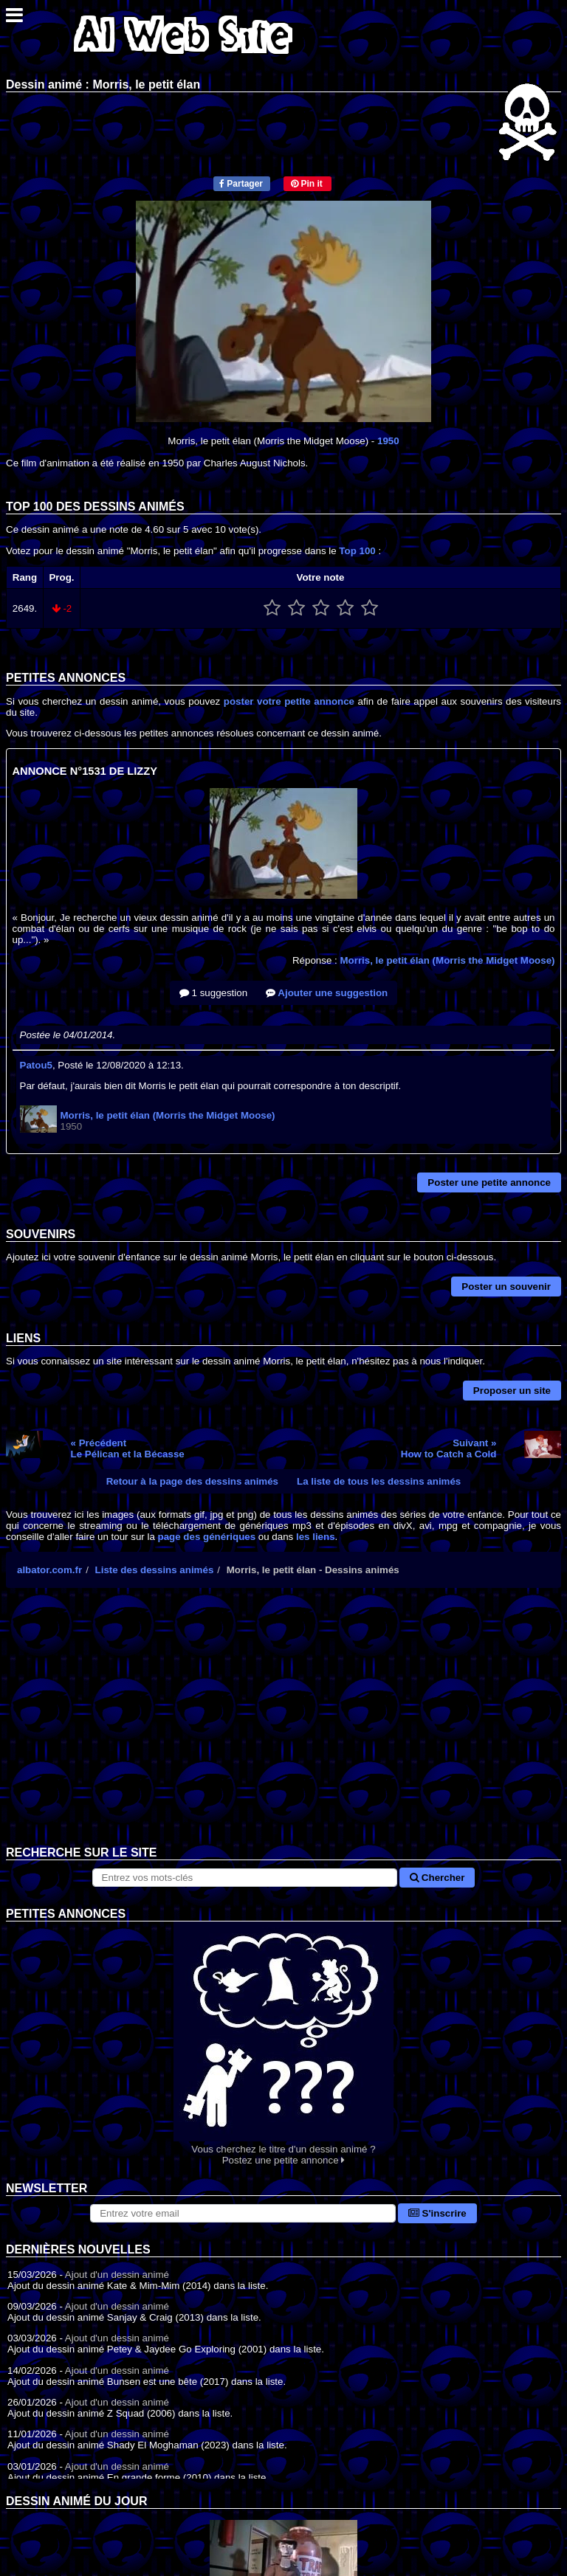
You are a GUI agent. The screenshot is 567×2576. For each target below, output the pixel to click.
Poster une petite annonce (489, 1182)
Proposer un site (512, 1390)
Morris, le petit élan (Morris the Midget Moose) (447, 960)
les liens (315, 1536)
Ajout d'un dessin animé (117, 2274)
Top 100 (357, 550)
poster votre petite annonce (289, 701)
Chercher (437, 1877)
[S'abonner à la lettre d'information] (243, 2213)
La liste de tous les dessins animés (379, 1481)
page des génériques (207, 1536)
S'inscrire (437, 2213)
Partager (241, 184)
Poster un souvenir (506, 1286)
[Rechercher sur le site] (245, 1877)
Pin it (307, 184)
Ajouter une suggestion (327, 992)
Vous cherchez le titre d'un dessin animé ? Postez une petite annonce (283, 2043)
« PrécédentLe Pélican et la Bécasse (128, 1448)
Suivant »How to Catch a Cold (449, 1448)
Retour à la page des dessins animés (192, 1481)
